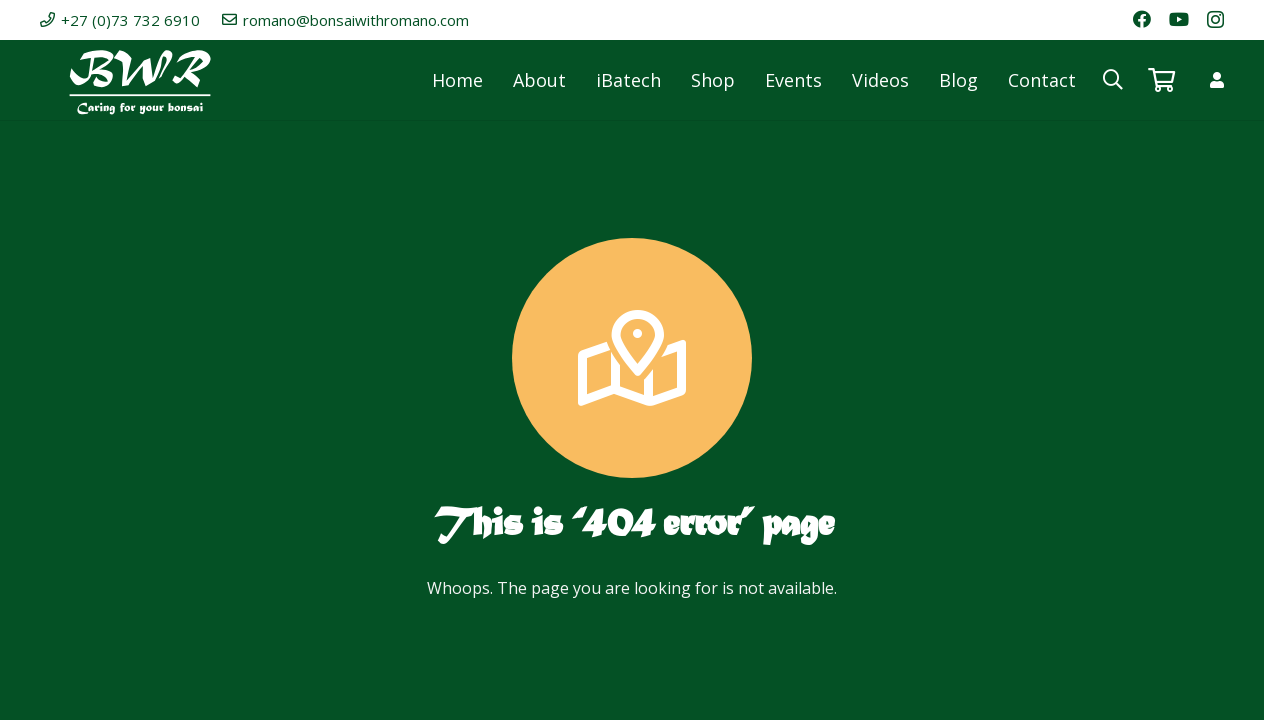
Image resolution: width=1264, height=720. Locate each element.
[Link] (1217, 80)
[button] (1113, 80)
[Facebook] (1142, 19)
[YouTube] (1179, 19)
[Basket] (1161, 80)
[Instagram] (1215, 20)
